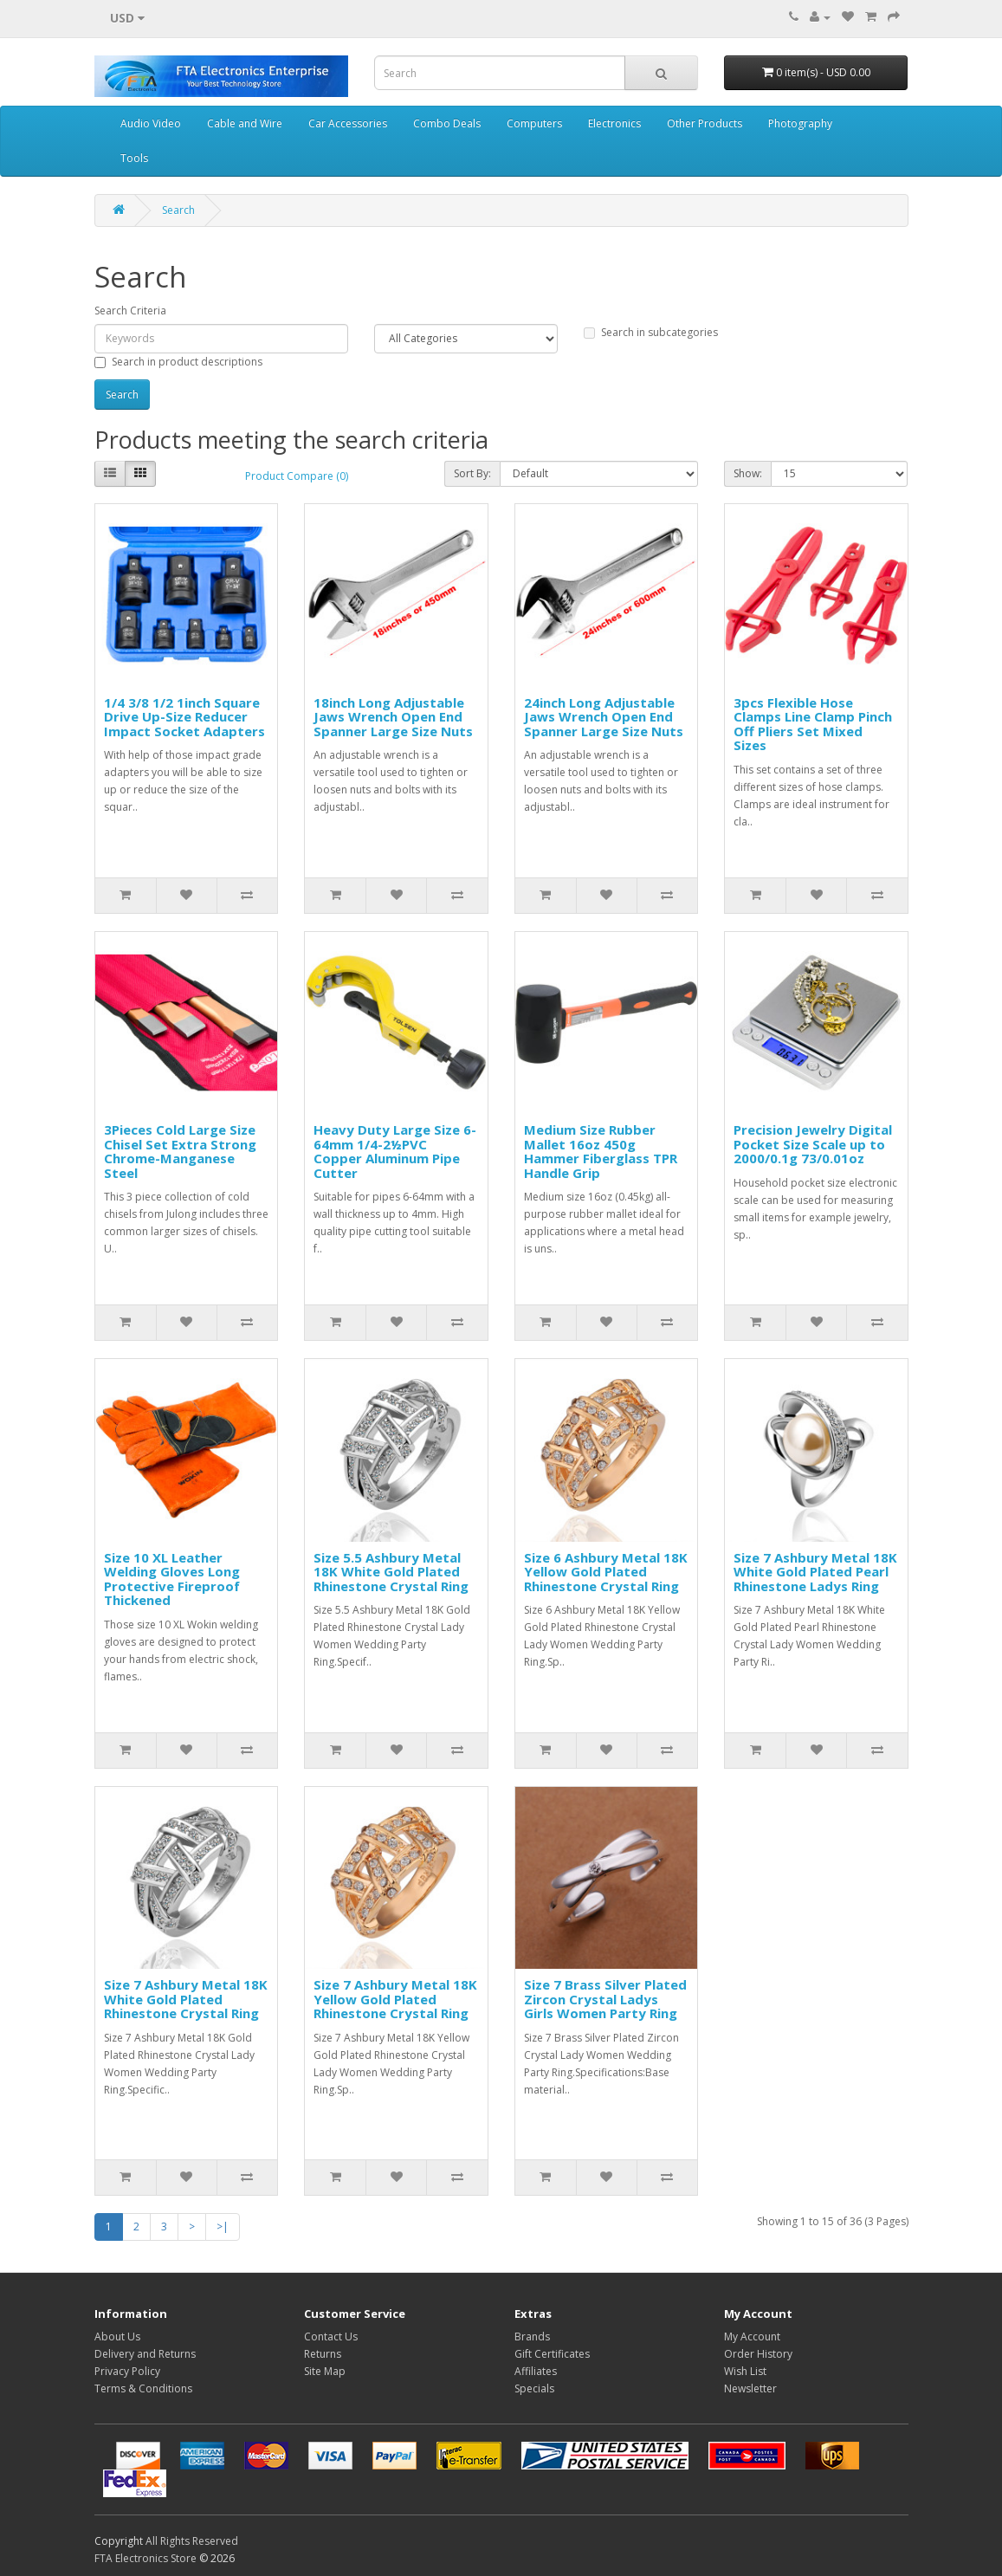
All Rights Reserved (191, 2541)
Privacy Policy (127, 2371)
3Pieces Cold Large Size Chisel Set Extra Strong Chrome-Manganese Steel (180, 1151)
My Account (752, 2336)
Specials (534, 2388)
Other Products (704, 123)
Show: (748, 473)
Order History (758, 2353)
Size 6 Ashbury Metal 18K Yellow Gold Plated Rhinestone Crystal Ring (606, 1572)
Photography (800, 123)
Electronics (614, 123)
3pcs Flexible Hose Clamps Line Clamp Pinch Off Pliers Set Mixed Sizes (813, 724)
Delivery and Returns (145, 2353)
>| (223, 2226)
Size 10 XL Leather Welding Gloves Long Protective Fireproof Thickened (172, 1579)
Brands (532, 2336)
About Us (117, 2336)
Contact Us (331, 2336)
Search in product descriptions (178, 361)
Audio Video (150, 123)
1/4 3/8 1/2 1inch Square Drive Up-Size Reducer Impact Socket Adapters (184, 717)
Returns (322, 2353)
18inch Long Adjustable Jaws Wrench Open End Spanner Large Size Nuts (393, 717)
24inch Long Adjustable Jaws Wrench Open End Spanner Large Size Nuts (603, 717)
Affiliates (535, 2371)
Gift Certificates (552, 2353)
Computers (534, 123)
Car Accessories (347, 123)
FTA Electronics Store (145, 2558)
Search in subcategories (651, 332)
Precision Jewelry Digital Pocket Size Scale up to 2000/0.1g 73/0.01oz (813, 1144)
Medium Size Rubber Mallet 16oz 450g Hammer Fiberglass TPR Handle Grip (600, 1151)
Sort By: (472, 473)
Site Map (325, 2371)
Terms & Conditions (143, 2388)
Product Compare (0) (296, 476)
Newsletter (750, 2388)
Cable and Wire (244, 123)
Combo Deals (447, 123)
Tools (134, 158)
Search (178, 210)
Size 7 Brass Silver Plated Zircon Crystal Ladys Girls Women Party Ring (605, 1999)
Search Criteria (130, 310)
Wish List (745, 2371)
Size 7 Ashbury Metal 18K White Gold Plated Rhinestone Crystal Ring (186, 1999)
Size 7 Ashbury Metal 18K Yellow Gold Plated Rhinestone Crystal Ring (395, 1999)
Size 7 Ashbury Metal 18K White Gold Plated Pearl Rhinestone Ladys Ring (815, 1572)
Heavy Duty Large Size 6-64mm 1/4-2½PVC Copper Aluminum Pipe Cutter (395, 1151)
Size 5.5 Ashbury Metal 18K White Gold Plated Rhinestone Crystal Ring (391, 1572)
